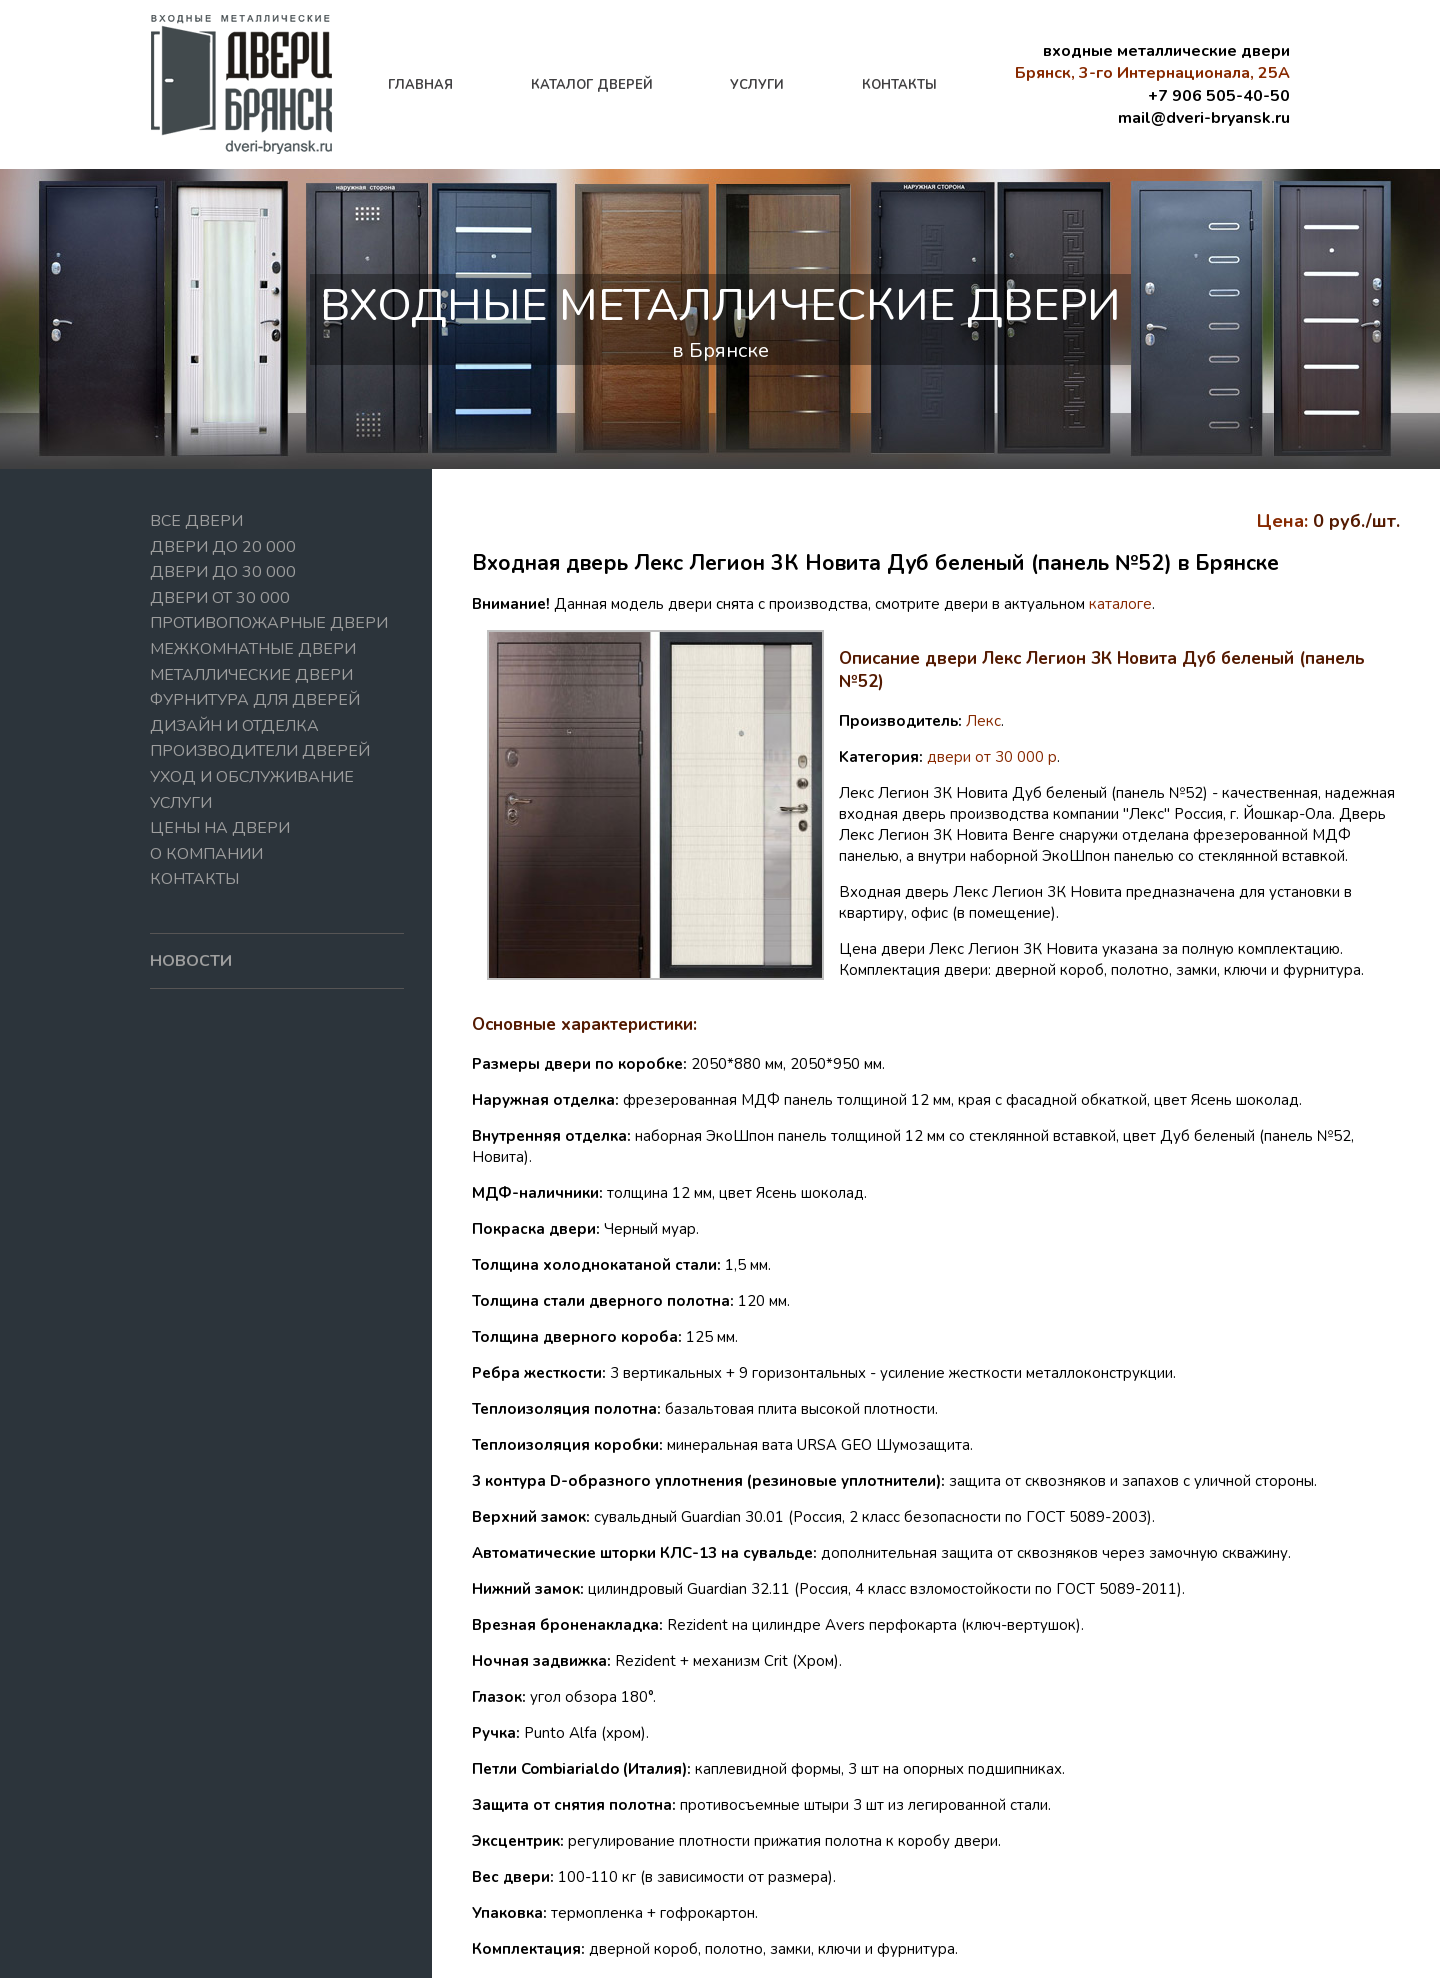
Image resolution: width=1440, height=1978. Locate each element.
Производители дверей (260, 751)
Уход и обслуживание (252, 777)
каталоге (1120, 604)
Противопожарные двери (269, 623)
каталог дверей (592, 85)
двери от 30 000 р (992, 757)
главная (420, 85)
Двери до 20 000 (223, 547)
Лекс (983, 721)
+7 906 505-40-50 (1219, 96)
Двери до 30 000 (223, 572)
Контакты (194, 879)
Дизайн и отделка (234, 726)
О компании (206, 854)
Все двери (196, 521)
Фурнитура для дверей (255, 700)
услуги (757, 85)
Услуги (181, 803)
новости (191, 961)
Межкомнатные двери (253, 649)
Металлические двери (251, 675)
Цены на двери (220, 828)
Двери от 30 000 (220, 598)
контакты (899, 85)
